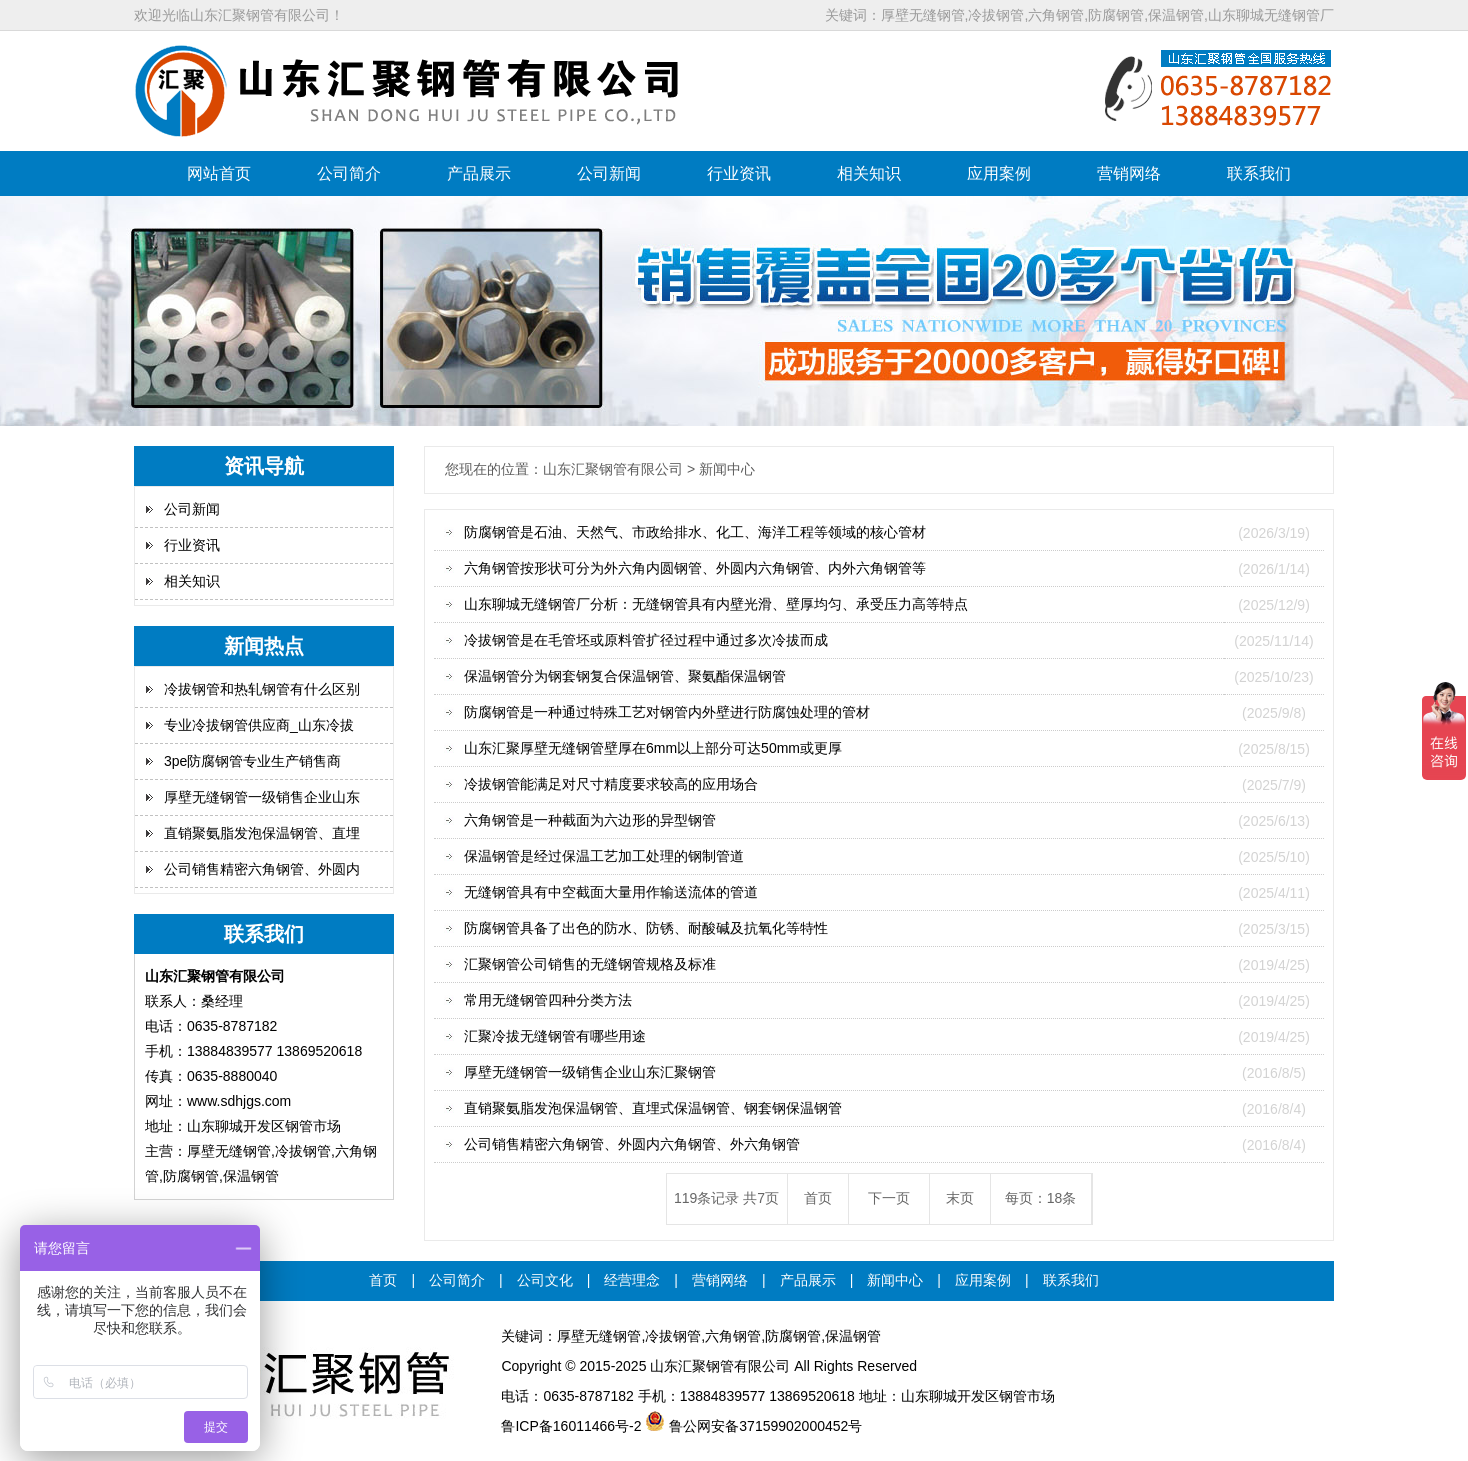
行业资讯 (739, 173)
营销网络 (1129, 173)
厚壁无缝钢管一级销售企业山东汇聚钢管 (590, 1072)
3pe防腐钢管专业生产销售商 (252, 761)
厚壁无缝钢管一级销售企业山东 (262, 797)
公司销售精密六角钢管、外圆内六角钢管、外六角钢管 (632, 1144)
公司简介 (349, 173)
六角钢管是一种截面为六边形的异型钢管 (590, 820)
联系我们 (1259, 173)
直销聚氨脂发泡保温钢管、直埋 (262, 833)
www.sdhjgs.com (239, 1101)
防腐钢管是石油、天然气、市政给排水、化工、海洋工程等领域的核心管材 (695, 532)
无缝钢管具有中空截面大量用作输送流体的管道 (611, 892)
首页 (818, 1198)
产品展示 (479, 173)
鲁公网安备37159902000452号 (753, 1426)
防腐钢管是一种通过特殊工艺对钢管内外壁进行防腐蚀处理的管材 (667, 712)
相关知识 (869, 173)
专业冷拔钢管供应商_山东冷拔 (259, 725)
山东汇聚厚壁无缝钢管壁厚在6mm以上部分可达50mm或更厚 (653, 748)
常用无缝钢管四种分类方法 (548, 1000)
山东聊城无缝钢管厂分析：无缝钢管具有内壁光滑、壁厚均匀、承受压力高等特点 (716, 604)
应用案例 (999, 173)
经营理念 (632, 1280)
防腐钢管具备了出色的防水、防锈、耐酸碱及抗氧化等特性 (646, 928)
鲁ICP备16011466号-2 (571, 1426)
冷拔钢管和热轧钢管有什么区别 (262, 689)
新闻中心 (895, 1280)
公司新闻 (609, 173)
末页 (960, 1198)
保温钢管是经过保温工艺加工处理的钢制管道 (604, 856)
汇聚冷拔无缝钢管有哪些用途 (555, 1036)
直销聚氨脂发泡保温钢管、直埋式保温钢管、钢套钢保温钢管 (653, 1108)
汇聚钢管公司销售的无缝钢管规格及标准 (590, 964)
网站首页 (219, 173)
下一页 (889, 1198)
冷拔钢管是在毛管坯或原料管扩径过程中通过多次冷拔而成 (646, 640)
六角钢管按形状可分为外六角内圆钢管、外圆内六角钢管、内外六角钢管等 (695, 568)
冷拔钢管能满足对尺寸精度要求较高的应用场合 (611, 784)
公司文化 (545, 1280)
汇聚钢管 (706, 1366)
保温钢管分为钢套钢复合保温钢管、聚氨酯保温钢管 (625, 676)
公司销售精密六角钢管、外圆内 (262, 869)
